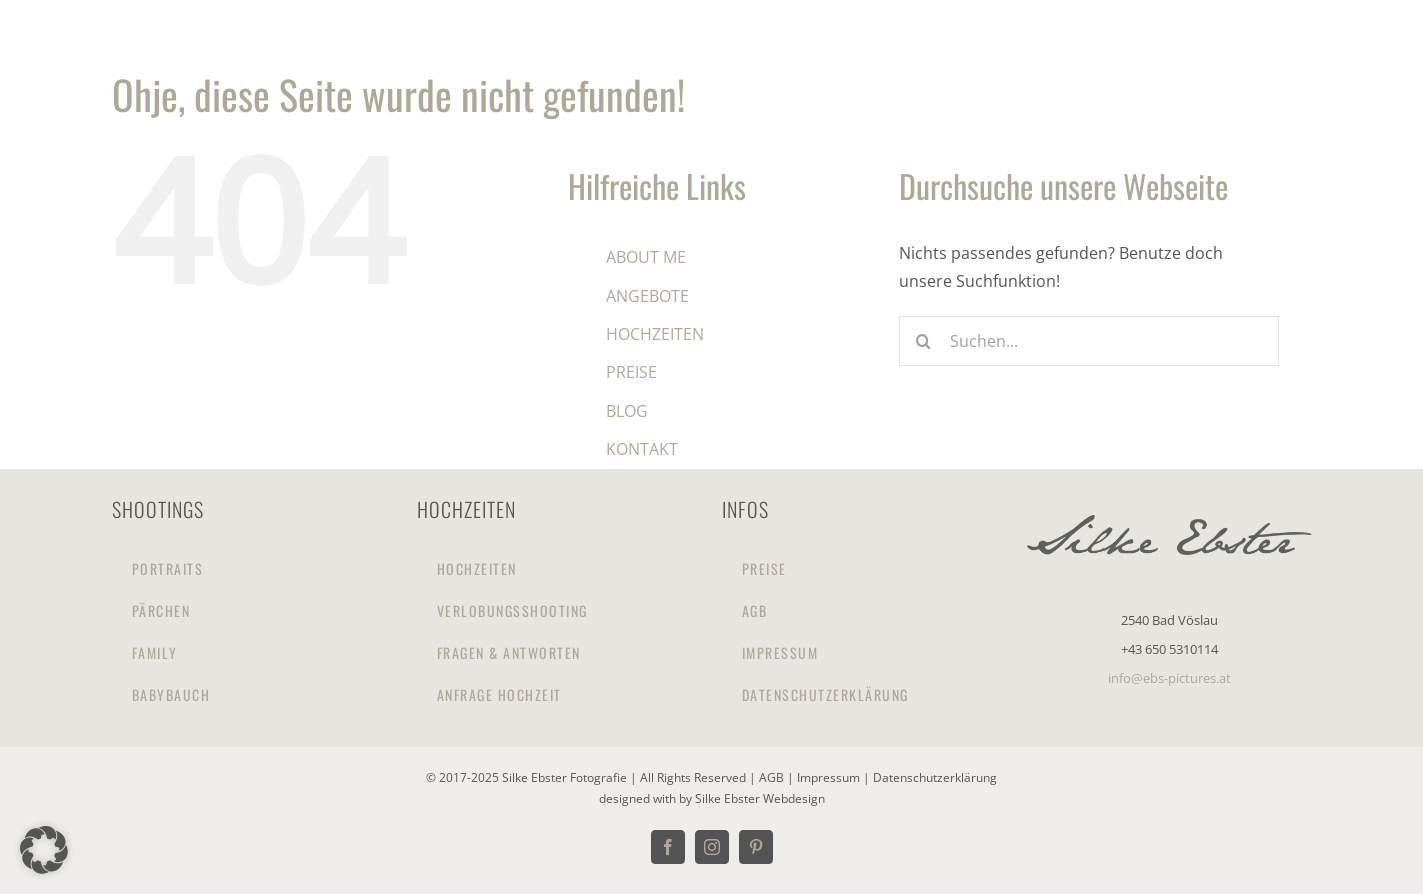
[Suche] (924, 341)
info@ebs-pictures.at (1169, 678)
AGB (773, 777)
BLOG (627, 411)
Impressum (830, 777)
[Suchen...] (1089, 341)
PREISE (631, 372)
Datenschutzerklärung (935, 777)
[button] (44, 850)
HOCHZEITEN (655, 334)
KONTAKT (642, 449)
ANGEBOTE (647, 296)
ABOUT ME (646, 257)
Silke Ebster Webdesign (760, 798)
